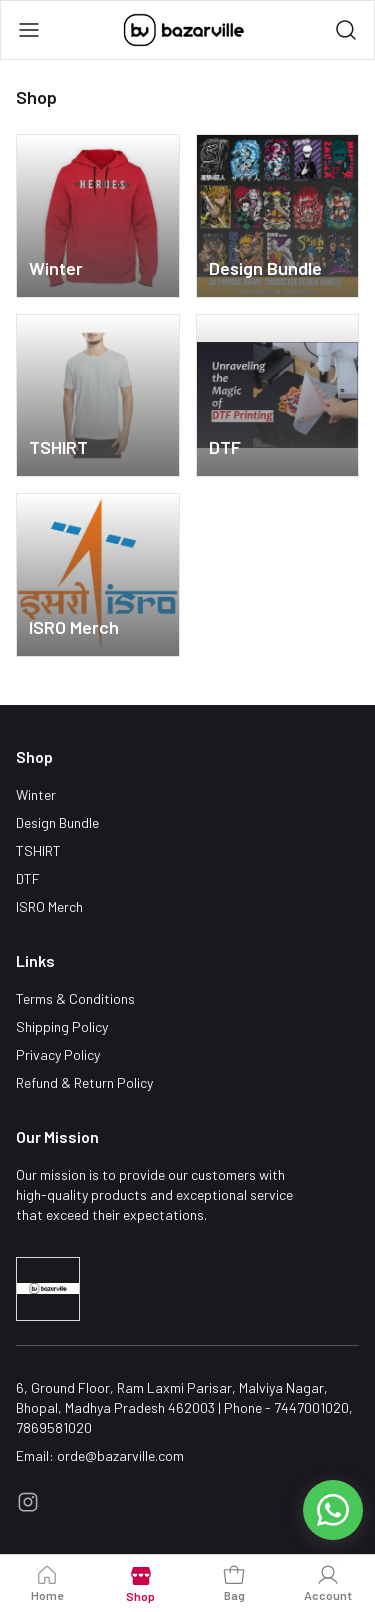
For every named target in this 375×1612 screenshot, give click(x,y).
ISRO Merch (49, 906)
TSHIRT (38, 850)
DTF (28, 878)
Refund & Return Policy (84, 1082)
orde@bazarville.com (120, 1455)
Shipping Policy (62, 1026)
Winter (36, 794)
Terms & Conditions (75, 998)
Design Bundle (57, 822)
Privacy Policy (58, 1054)
